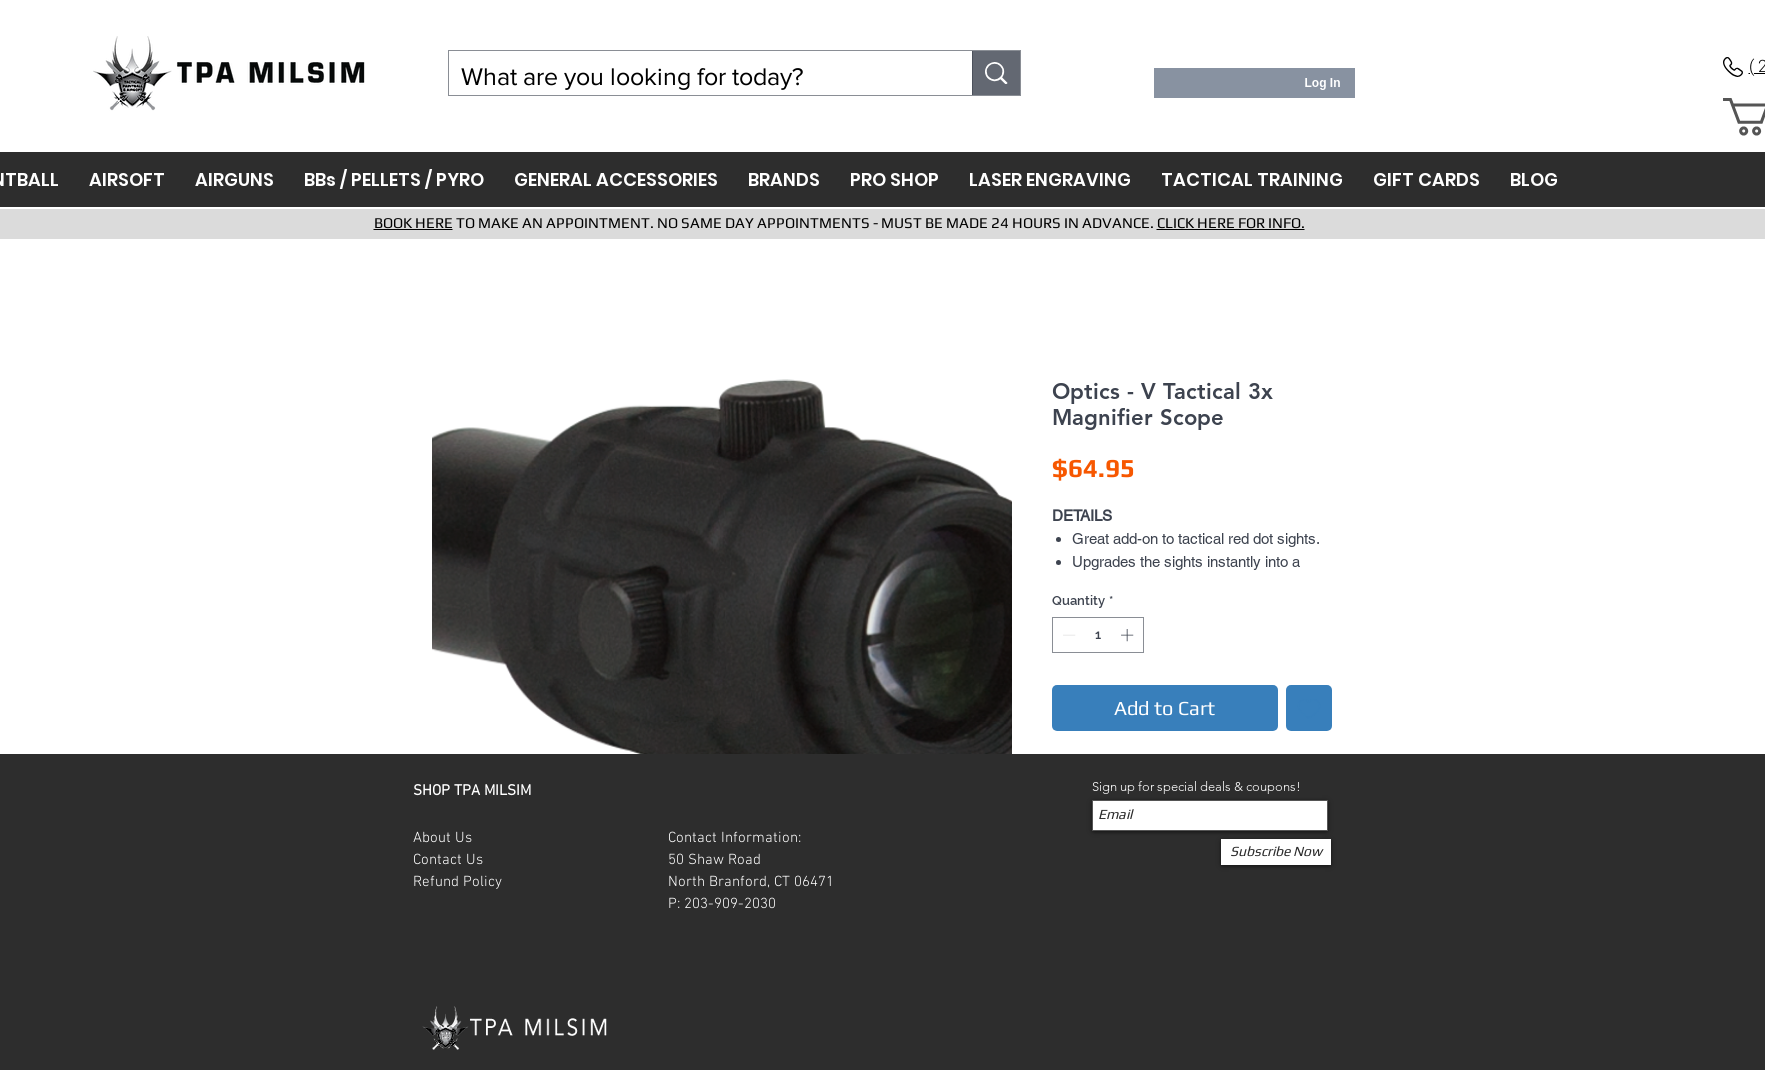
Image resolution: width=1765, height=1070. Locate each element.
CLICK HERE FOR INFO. (1231, 222)
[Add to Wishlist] (1309, 708)
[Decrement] (1067, 635)
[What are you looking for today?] (696, 76)
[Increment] (1129, 635)
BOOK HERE (413, 222)
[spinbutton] (1097, 635)
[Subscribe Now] (1276, 852)
